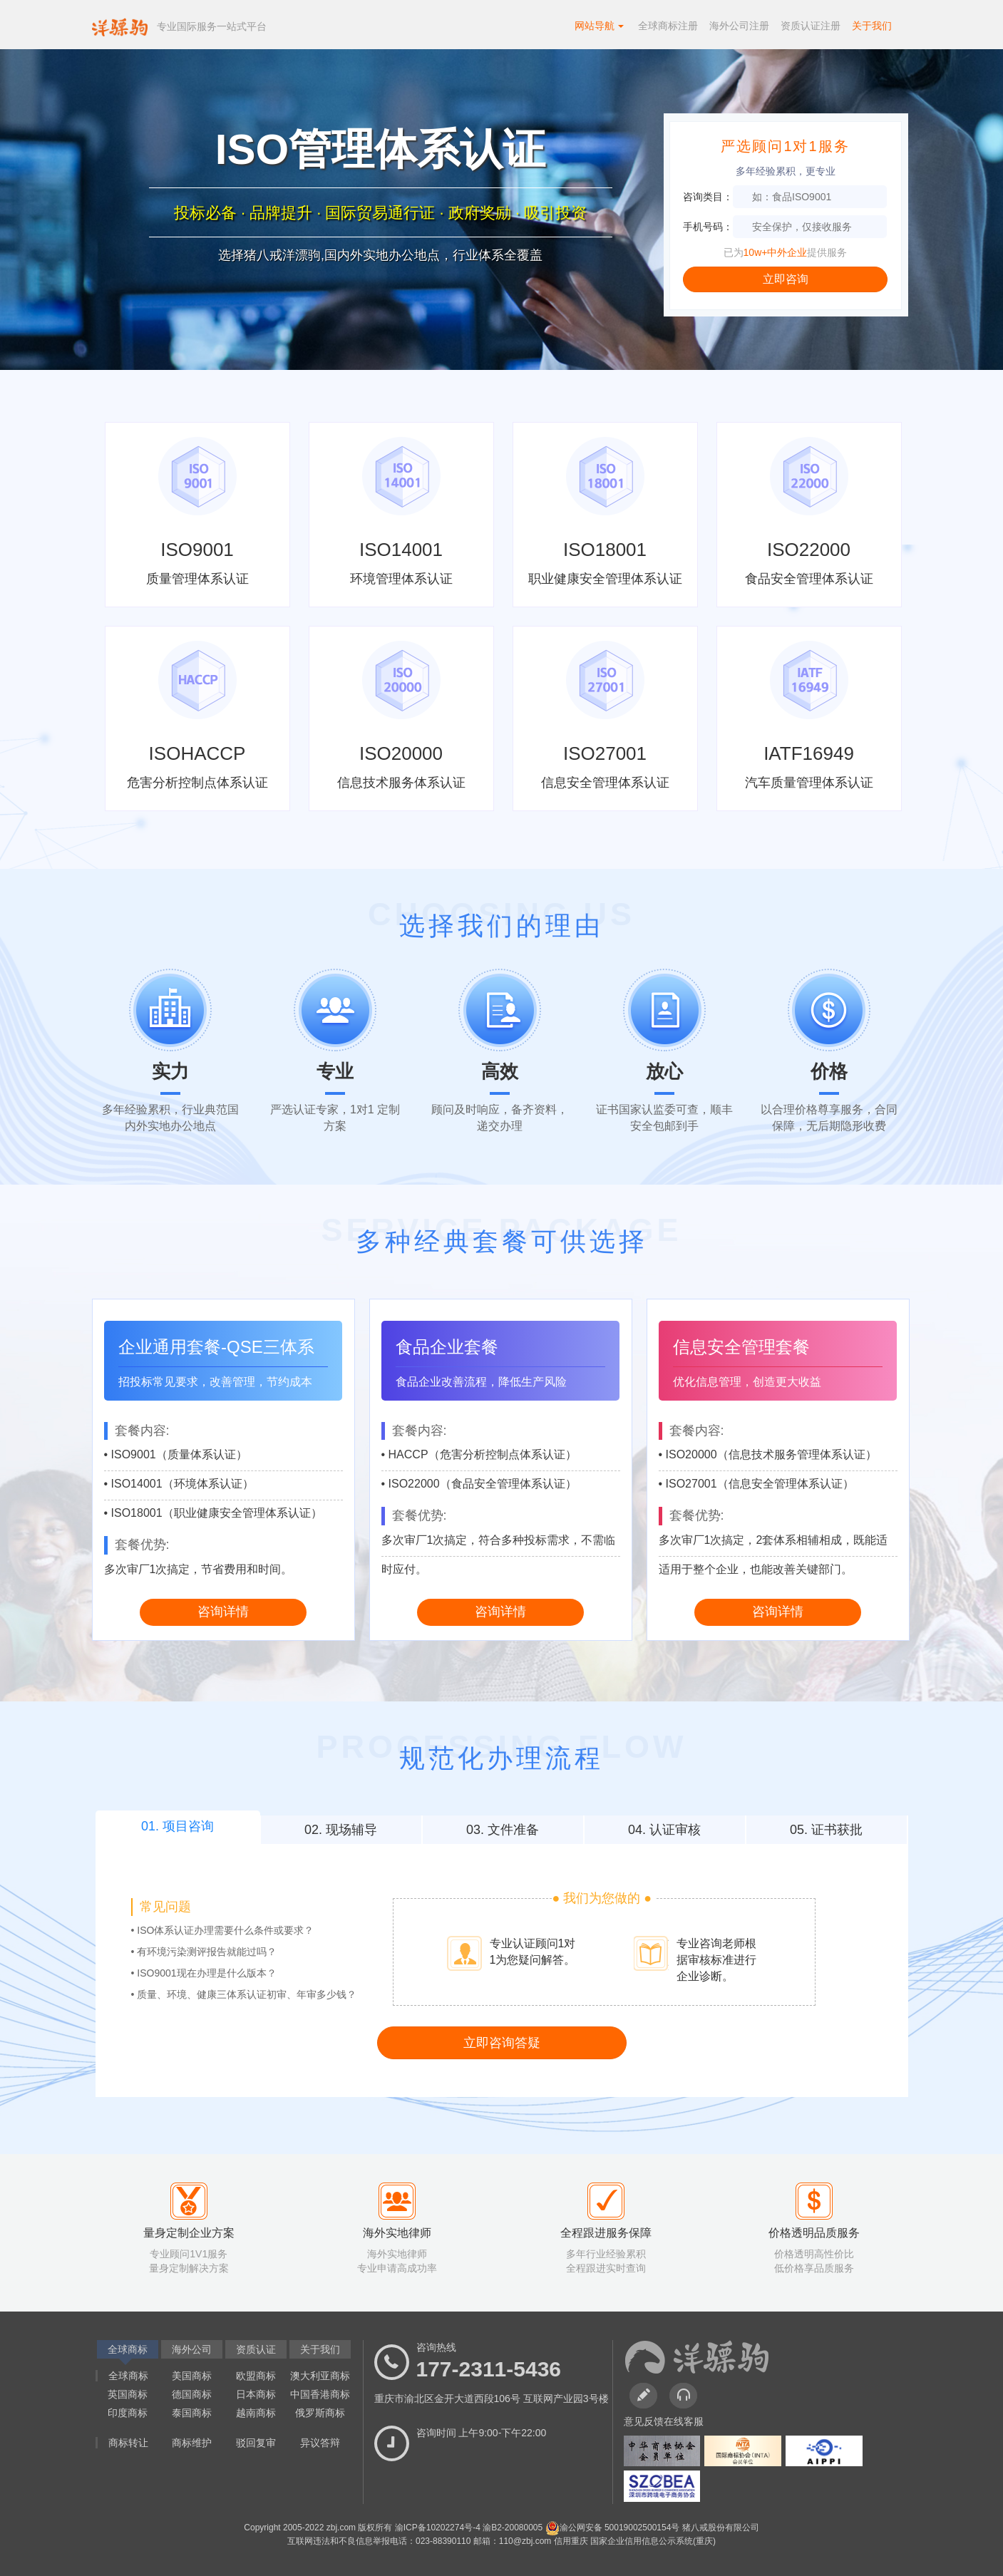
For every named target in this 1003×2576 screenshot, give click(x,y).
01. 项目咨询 (177, 1826)
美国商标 (192, 2375)
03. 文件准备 (502, 1830)
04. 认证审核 (664, 1830)
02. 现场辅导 (340, 1830)
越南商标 (256, 2412)
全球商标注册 (668, 25)
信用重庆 (572, 2541)
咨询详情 (223, 1611)
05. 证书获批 (826, 1830)
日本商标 (256, 2394)
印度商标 (128, 2412)
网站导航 (599, 25)
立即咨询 (785, 279)
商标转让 (128, 2442)
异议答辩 (320, 2442)
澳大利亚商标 (320, 2375)
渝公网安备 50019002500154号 (613, 2528)
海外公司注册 (739, 25)
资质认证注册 (810, 25)
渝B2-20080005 (514, 2528)
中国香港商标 (320, 2394)
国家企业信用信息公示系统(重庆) (653, 2541)
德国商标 (192, 2394)
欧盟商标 (256, 2375)
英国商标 (128, 2394)
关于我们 (872, 25)
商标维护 (192, 2442)
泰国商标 (192, 2412)
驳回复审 (256, 2442)
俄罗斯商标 (320, 2412)
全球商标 (128, 2375)
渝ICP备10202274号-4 (439, 2528)
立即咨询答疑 (501, 2043)
